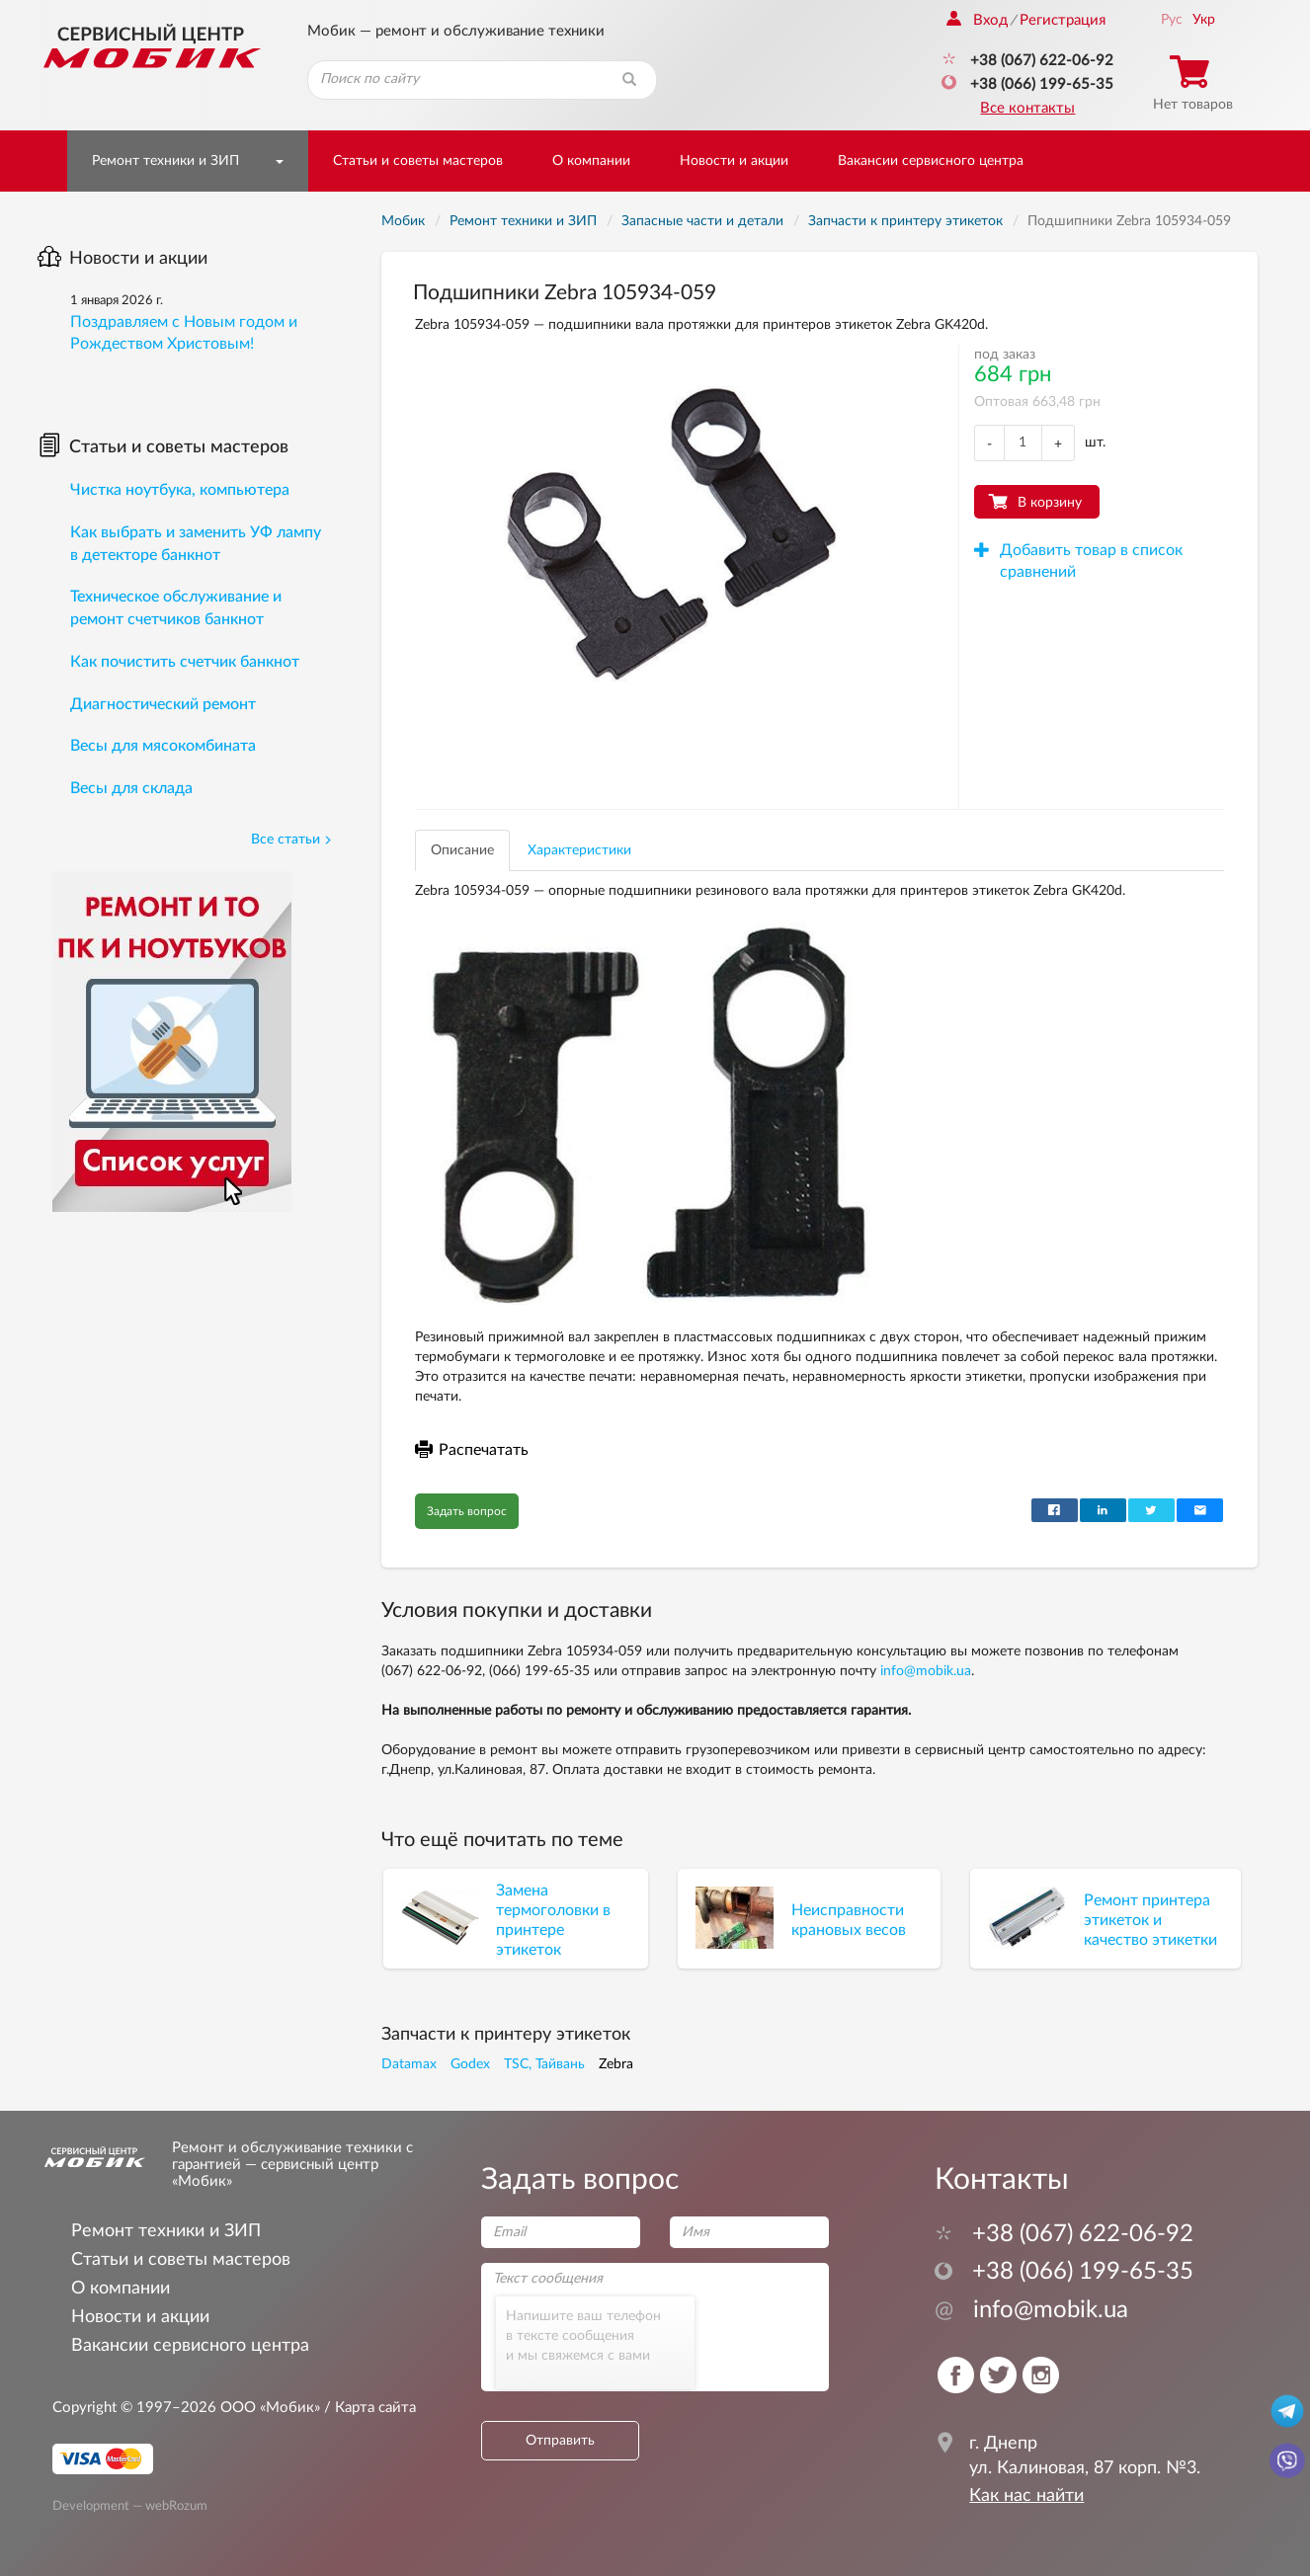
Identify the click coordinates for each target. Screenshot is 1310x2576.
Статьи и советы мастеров (418, 161)
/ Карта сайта (368, 2407)
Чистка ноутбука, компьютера (179, 490)
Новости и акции (734, 161)
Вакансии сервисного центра (930, 161)
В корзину (1050, 503)
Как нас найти (1026, 2496)
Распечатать (472, 1450)
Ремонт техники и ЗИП (165, 161)
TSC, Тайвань (544, 2064)
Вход (977, 20)
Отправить (560, 2441)
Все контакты (1027, 108)
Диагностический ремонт (163, 704)
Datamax (409, 2064)
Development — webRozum (129, 2505)
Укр (1203, 20)
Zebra (616, 2064)
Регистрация (1062, 20)
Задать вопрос (467, 1511)
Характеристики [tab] (579, 850)
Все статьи (291, 839)
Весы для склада (131, 788)
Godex (470, 2064)
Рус (1172, 20)
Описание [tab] (462, 850)
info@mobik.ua (925, 1671)
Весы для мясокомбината (163, 746)
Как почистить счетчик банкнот (184, 662)
